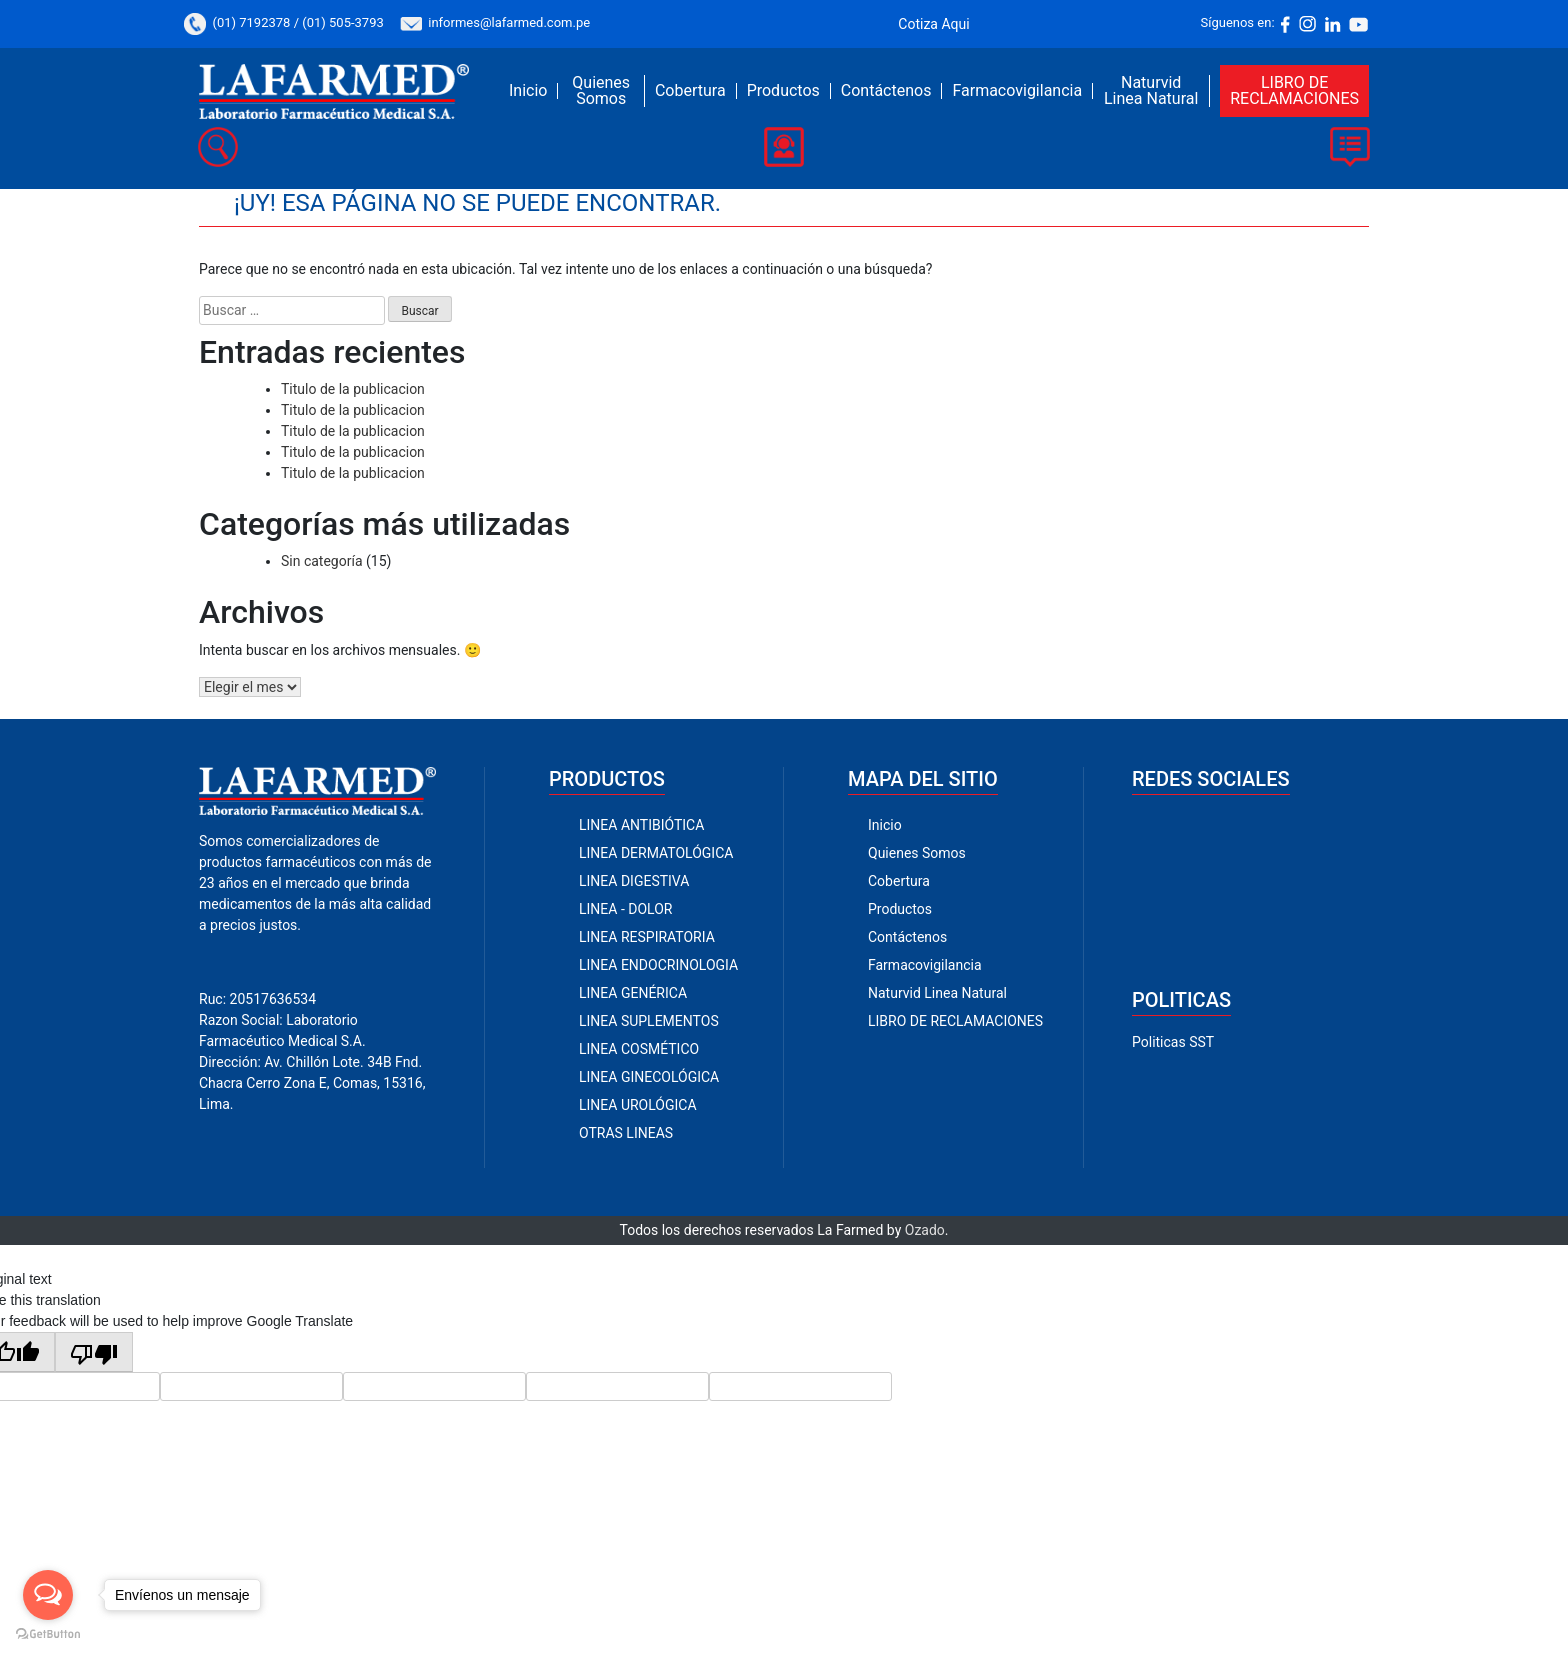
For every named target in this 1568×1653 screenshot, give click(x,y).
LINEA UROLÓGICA (638, 1105)
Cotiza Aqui (933, 24)
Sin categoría (322, 561)
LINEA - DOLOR (625, 909)
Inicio (528, 91)
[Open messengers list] (48, 1595)
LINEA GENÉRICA (633, 993)
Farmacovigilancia (1017, 91)
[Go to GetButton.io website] (48, 1633)
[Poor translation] (94, 1352)
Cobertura (690, 91)
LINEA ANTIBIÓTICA (641, 825)
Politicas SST (1173, 1042)
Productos (783, 91)
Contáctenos (886, 91)
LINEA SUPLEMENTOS (649, 1021)
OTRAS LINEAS (626, 1133)
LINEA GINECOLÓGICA (649, 1077)
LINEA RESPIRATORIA (647, 937)
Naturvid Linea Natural (1151, 91)
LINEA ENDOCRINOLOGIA (658, 965)
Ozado (925, 1230)
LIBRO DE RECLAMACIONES (1294, 90)
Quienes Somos (601, 91)
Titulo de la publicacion (353, 389)
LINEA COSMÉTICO (639, 1049)
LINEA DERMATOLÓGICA (656, 853)
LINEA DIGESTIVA (634, 881)
